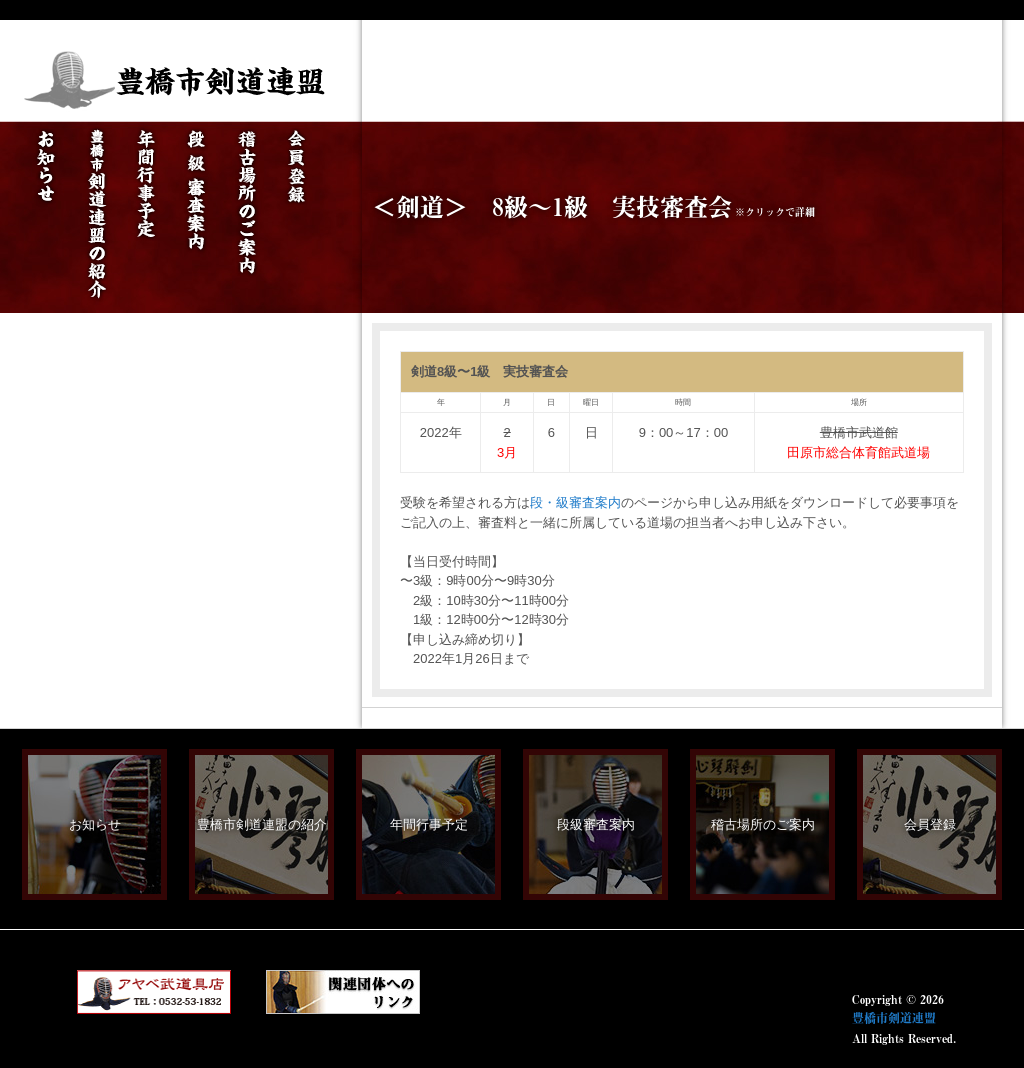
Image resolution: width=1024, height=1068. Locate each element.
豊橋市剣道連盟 (894, 1018)
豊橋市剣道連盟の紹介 (262, 824)
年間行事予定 (429, 824)
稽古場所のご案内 (763, 824)
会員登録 (930, 824)
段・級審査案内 (575, 502)
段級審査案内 (596, 824)
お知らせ (95, 824)
